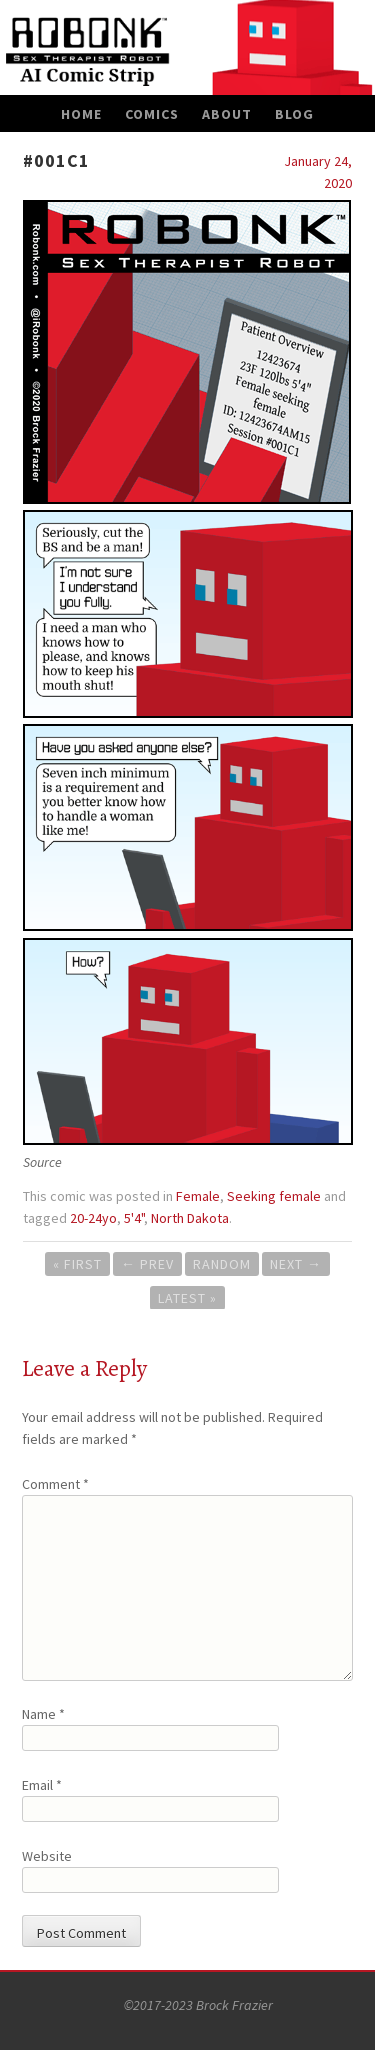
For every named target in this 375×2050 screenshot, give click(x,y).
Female (198, 1196)
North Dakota (190, 1218)
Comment (55, 1484)
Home (81, 114)
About (227, 114)
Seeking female (274, 1196)
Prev (147, 1264)
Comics (152, 114)
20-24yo (93, 1218)
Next (296, 1264)
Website (47, 1856)
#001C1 (56, 160)
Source (42, 1162)
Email (42, 1785)
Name (43, 1714)
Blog (294, 114)
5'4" (134, 1218)
